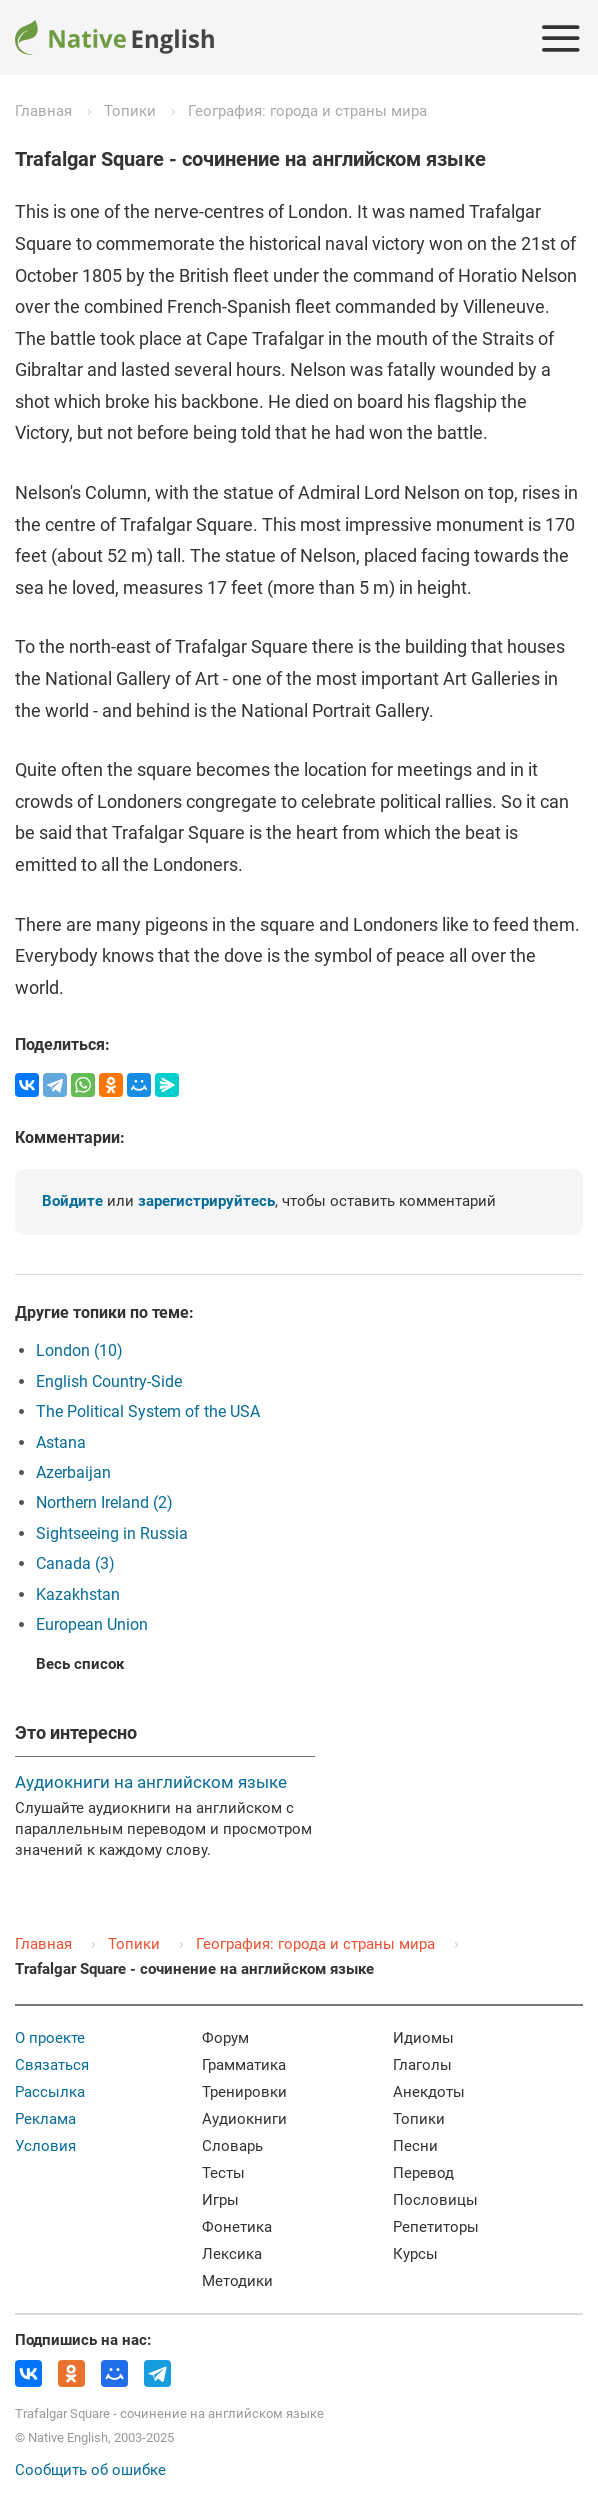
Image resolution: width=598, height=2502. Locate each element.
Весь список (80, 1664)
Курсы (415, 2254)
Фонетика (237, 2227)
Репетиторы (436, 2227)
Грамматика (244, 2065)
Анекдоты (429, 2092)
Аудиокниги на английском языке (151, 1782)
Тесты (223, 2173)
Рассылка (50, 2092)
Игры (220, 2200)
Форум (225, 2038)
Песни (415, 2146)
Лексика (232, 2254)
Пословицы (435, 2200)
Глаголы (422, 2065)
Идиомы (423, 2038)
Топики (130, 111)
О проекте (50, 2038)
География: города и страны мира (307, 111)
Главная (43, 111)
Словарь (232, 2146)
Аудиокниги (244, 2119)
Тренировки (244, 2092)
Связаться (52, 2065)
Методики (237, 2281)
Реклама (45, 2119)
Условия (45, 2146)
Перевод (423, 2173)
